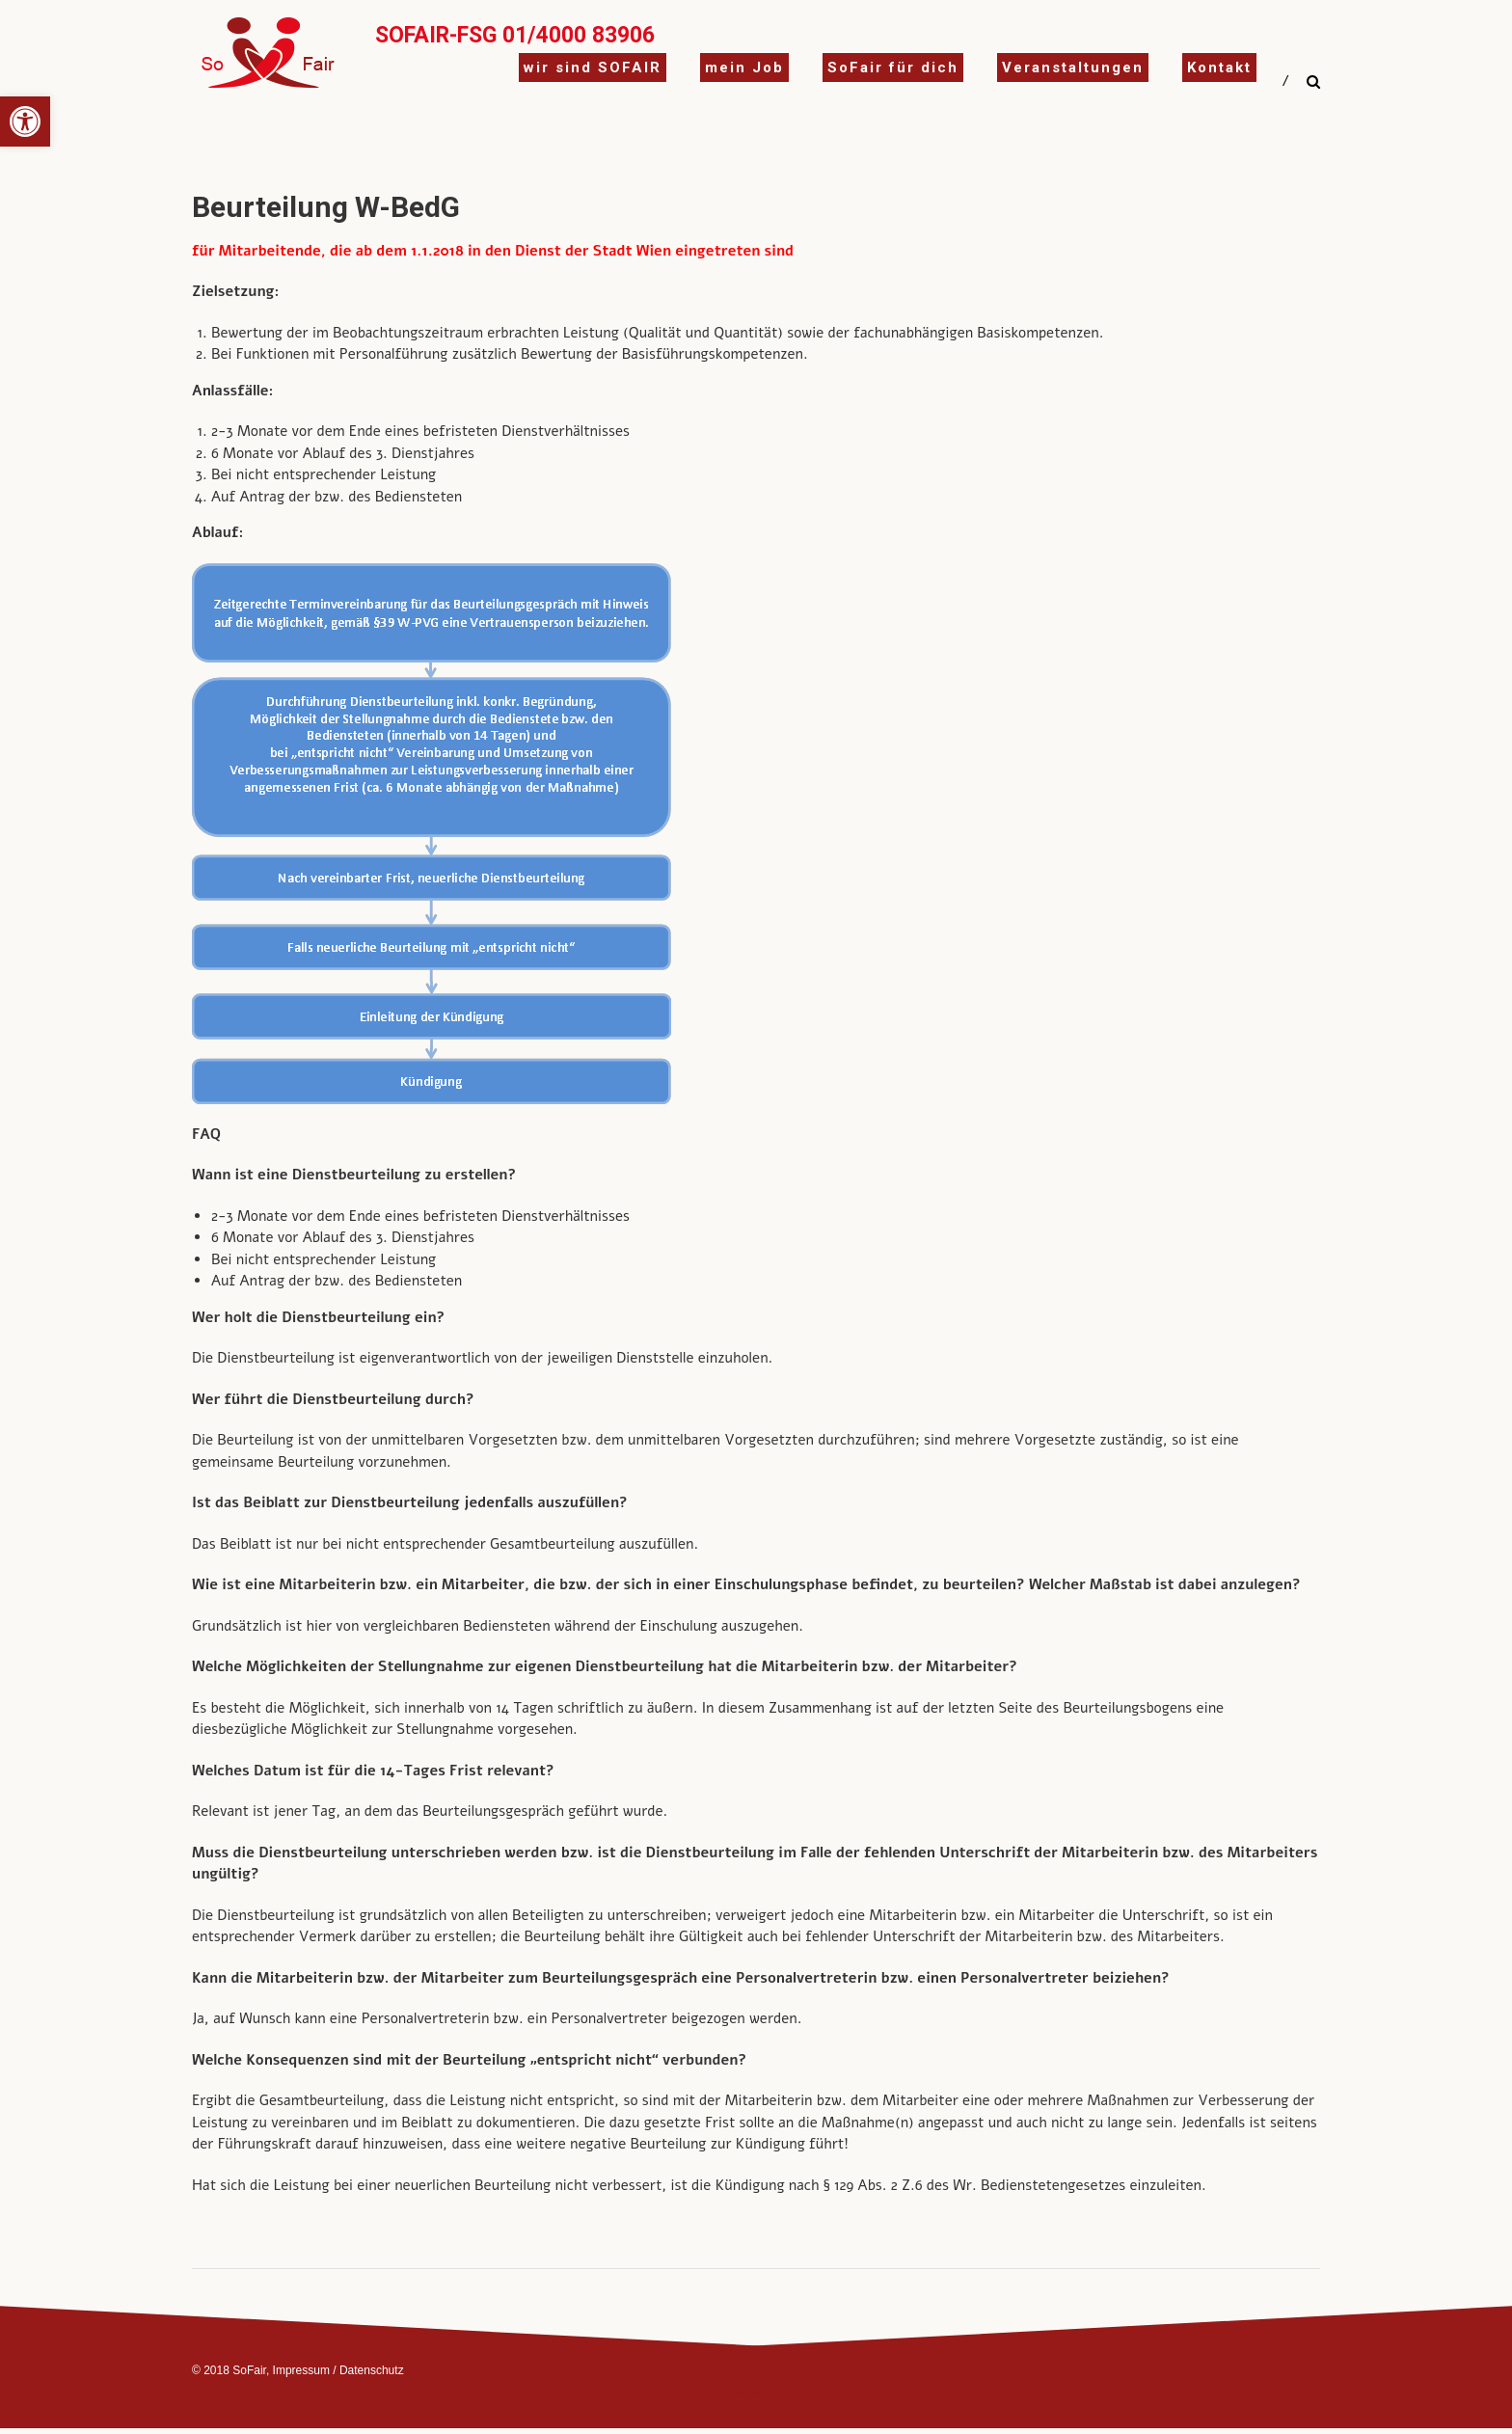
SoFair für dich (892, 67)
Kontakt (1219, 67)
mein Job (744, 67)
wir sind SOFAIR (593, 67)
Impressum (301, 2370)
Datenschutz (371, 2370)
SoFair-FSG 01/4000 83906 (515, 35)
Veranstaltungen (1073, 67)
